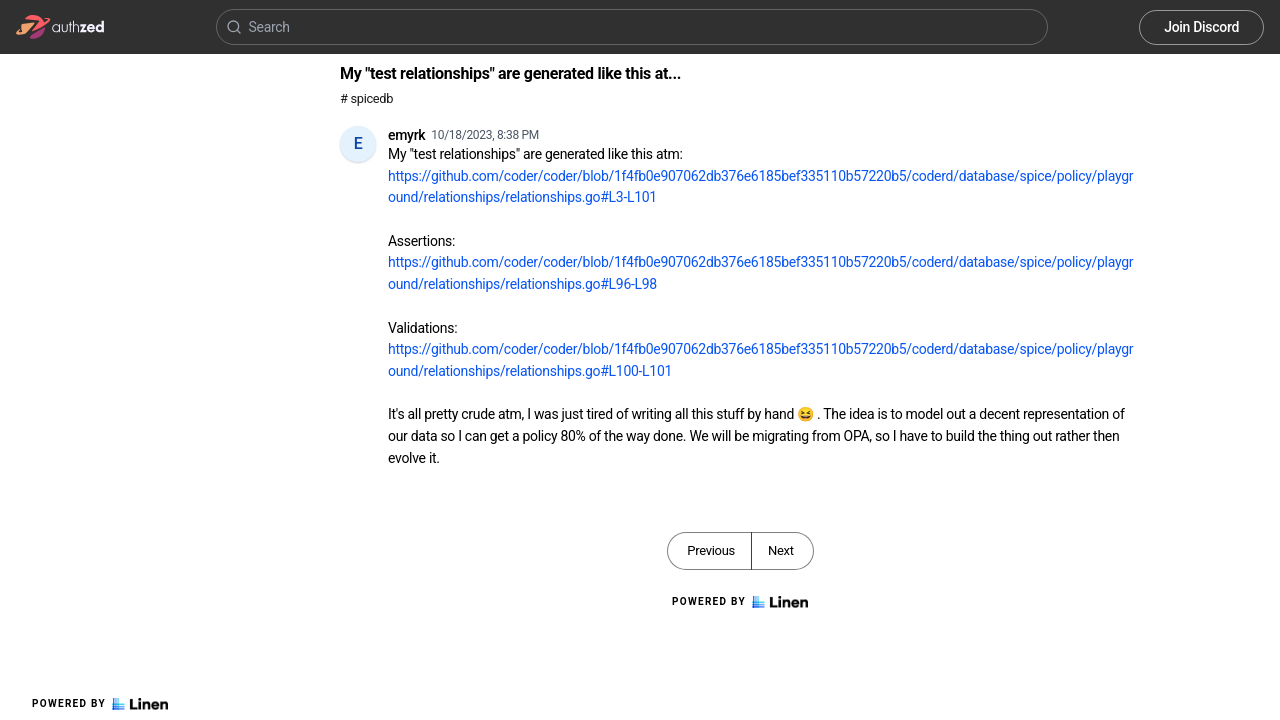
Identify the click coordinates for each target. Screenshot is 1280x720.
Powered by (100, 704)
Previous (711, 550)
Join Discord (1201, 27)
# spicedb (366, 98)
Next (781, 550)
